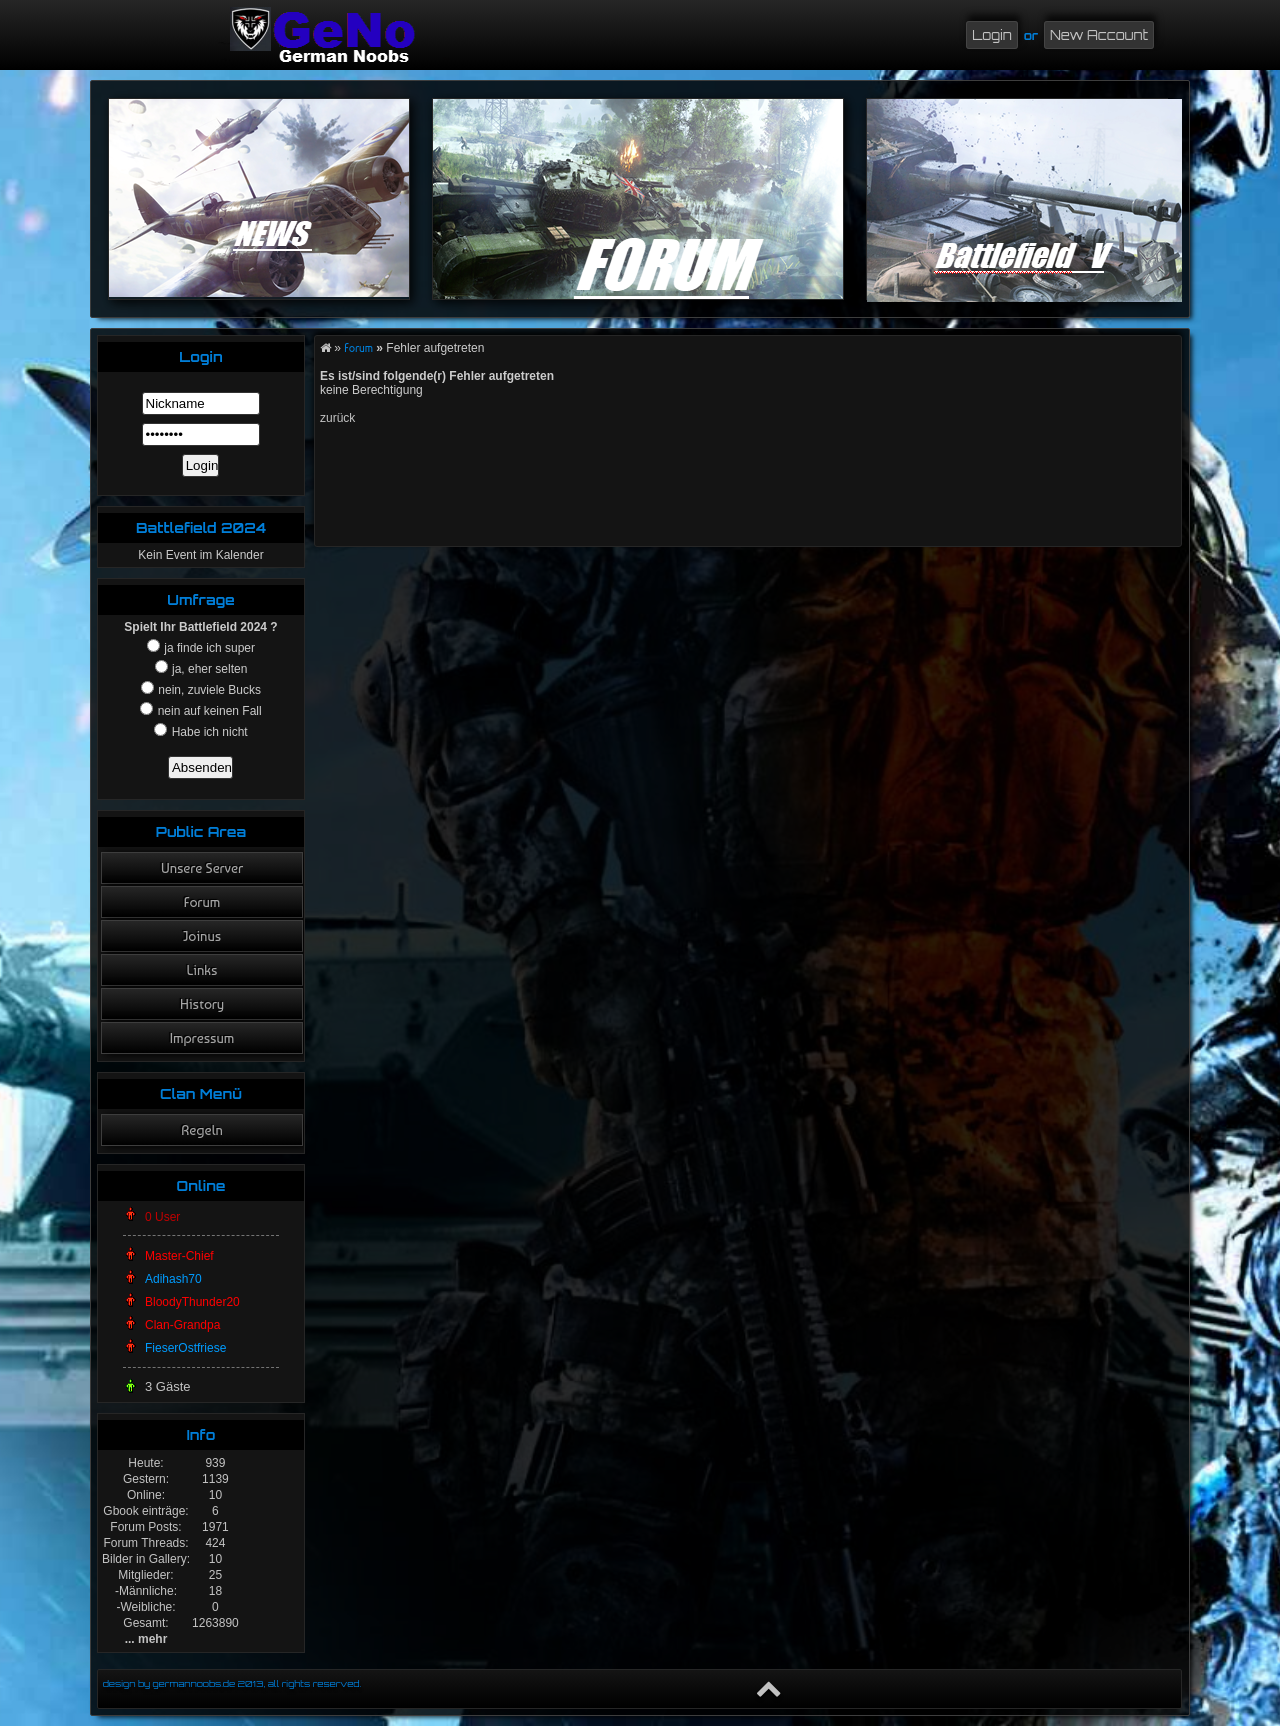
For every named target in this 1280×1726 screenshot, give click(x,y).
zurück (337, 418)
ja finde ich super (208, 648)
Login (992, 35)
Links (202, 970)
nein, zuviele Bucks (208, 690)
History (202, 1004)
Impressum (202, 1038)
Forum (202, 902)
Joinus (202, 936)
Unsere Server (202, 868)
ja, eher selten (208, 669)
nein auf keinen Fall (207, 711)
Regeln (202, 1130)
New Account (1099, 35)
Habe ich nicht (207, 732)
